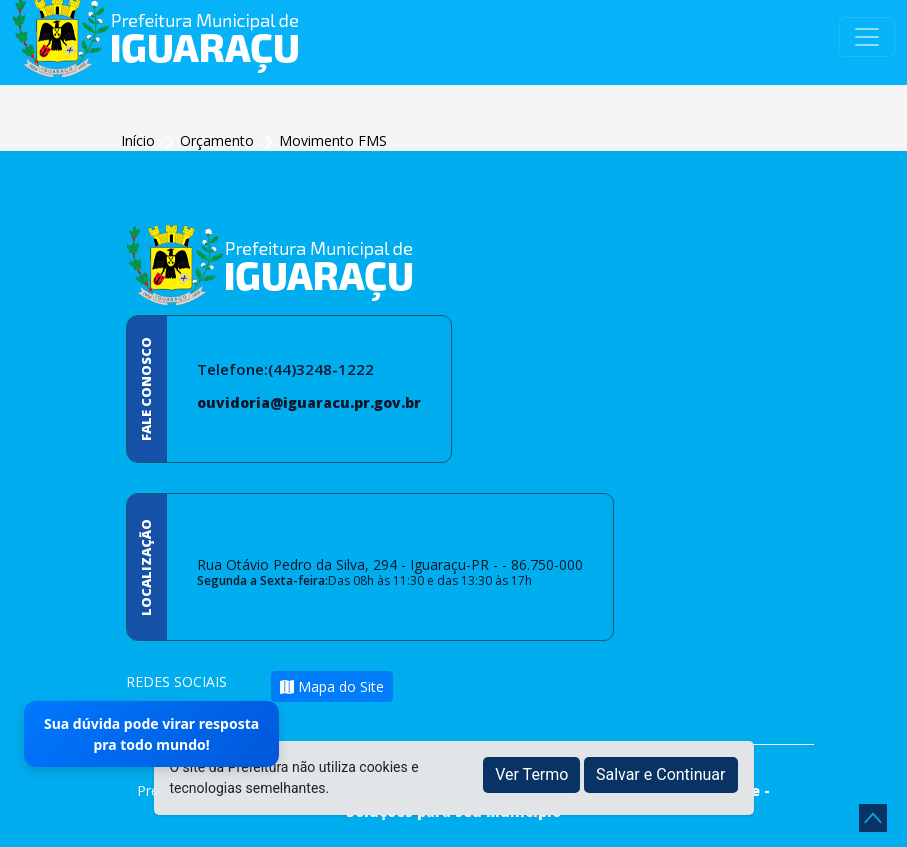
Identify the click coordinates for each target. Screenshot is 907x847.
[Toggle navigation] (867, 37)
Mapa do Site (332, 686)
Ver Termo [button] (531, 774)
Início (140, 140)
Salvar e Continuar (661, 774)
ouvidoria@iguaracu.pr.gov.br (309, 402)
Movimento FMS (333, 140)
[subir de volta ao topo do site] (873, 818)
